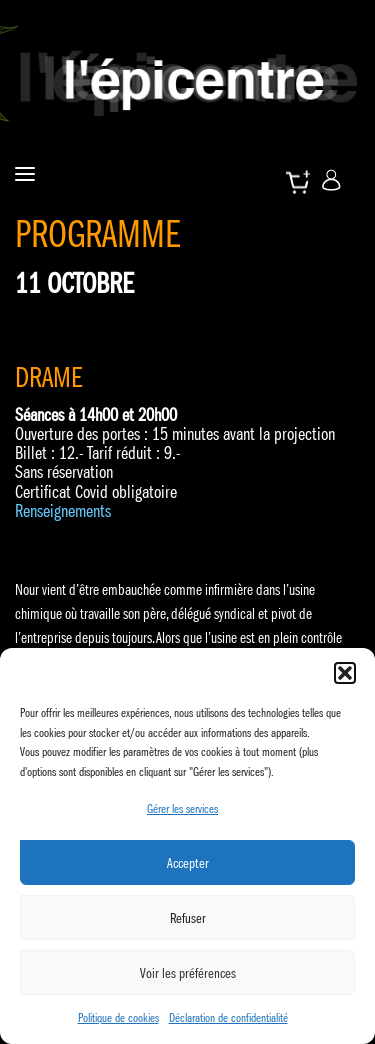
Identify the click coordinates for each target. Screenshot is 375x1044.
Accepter (188, 863)
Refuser (188, 918)
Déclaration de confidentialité (228, 1017)
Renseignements (63, 511)
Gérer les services (182, 808)
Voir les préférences (188, 973)
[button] (345, 673)
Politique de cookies (118, 1017)
